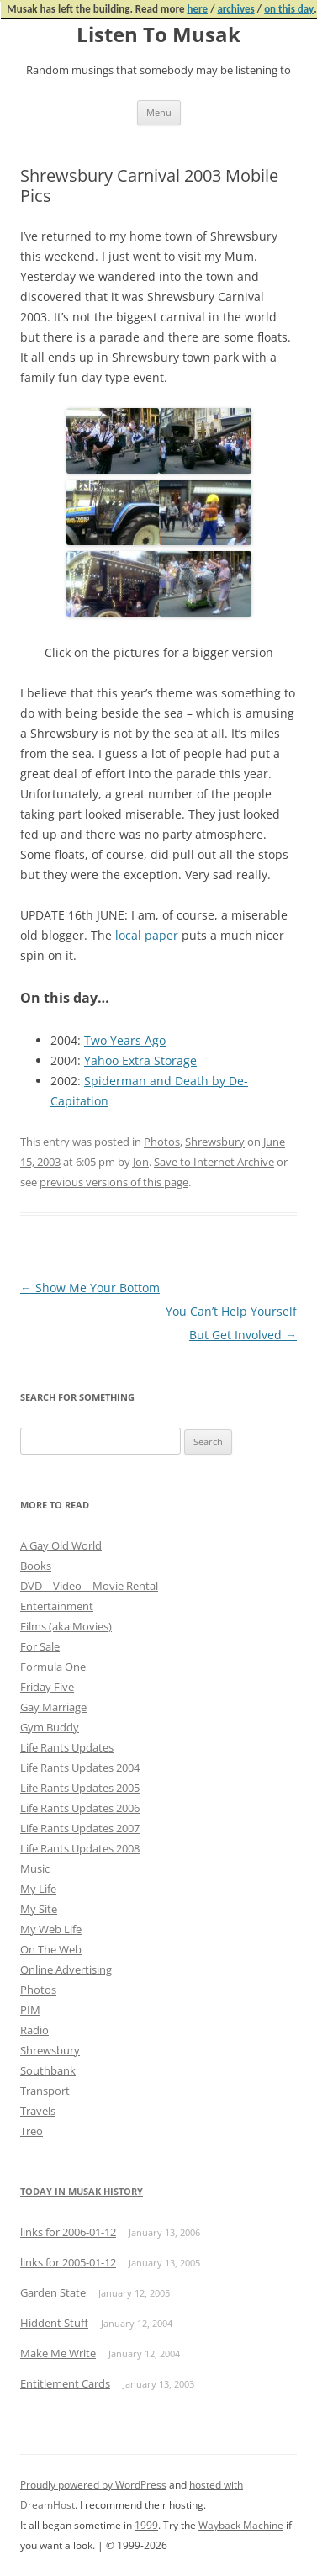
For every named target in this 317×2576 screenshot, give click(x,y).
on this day (289, 9)
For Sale (40, 1646)
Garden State (53, 2292)
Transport (45, 2090)
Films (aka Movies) (66, 1626)
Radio (34, 2030)
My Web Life (51, 1929)
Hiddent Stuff (54, 2322)
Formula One (53, 1666)
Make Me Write (58, 2353)
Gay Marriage (53, 1707)
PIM (30, 2009)
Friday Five (47, 1686)
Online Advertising (66, 1969)
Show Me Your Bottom (90, 1288)
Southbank (48, 2070)
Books (35, 1565)
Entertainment (56, 1606)
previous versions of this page (114, 1182)
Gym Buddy (49, 1727)
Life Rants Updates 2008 (80, 1848)
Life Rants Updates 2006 (80, 1807)
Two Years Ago (125, 1040)
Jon (141, 1161)
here (197, 9)
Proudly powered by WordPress (93, 2485)
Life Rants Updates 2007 (80, 1828)
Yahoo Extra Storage (140, 1060)
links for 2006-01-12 (68, 2231)
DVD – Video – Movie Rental (89, 1585)
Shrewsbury (215, 1141)
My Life (38, 1888)
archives (235, 9)
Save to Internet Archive (214, 1161)
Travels (37, 2110)
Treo (31, 2131)
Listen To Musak (158, 35)
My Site (38, 1908)
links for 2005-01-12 (68, 2262)
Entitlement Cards (65, 2383)
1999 (146, 2525)
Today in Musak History (81, 2191)
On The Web (51, 1949)
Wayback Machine (240, 2525)
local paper (146, 935)
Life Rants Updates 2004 (80, 1767)
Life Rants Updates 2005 (80, 1787)
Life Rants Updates (67, 1747)
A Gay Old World (61, 1545)
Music (35, 1868)
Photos (162, 1141)
